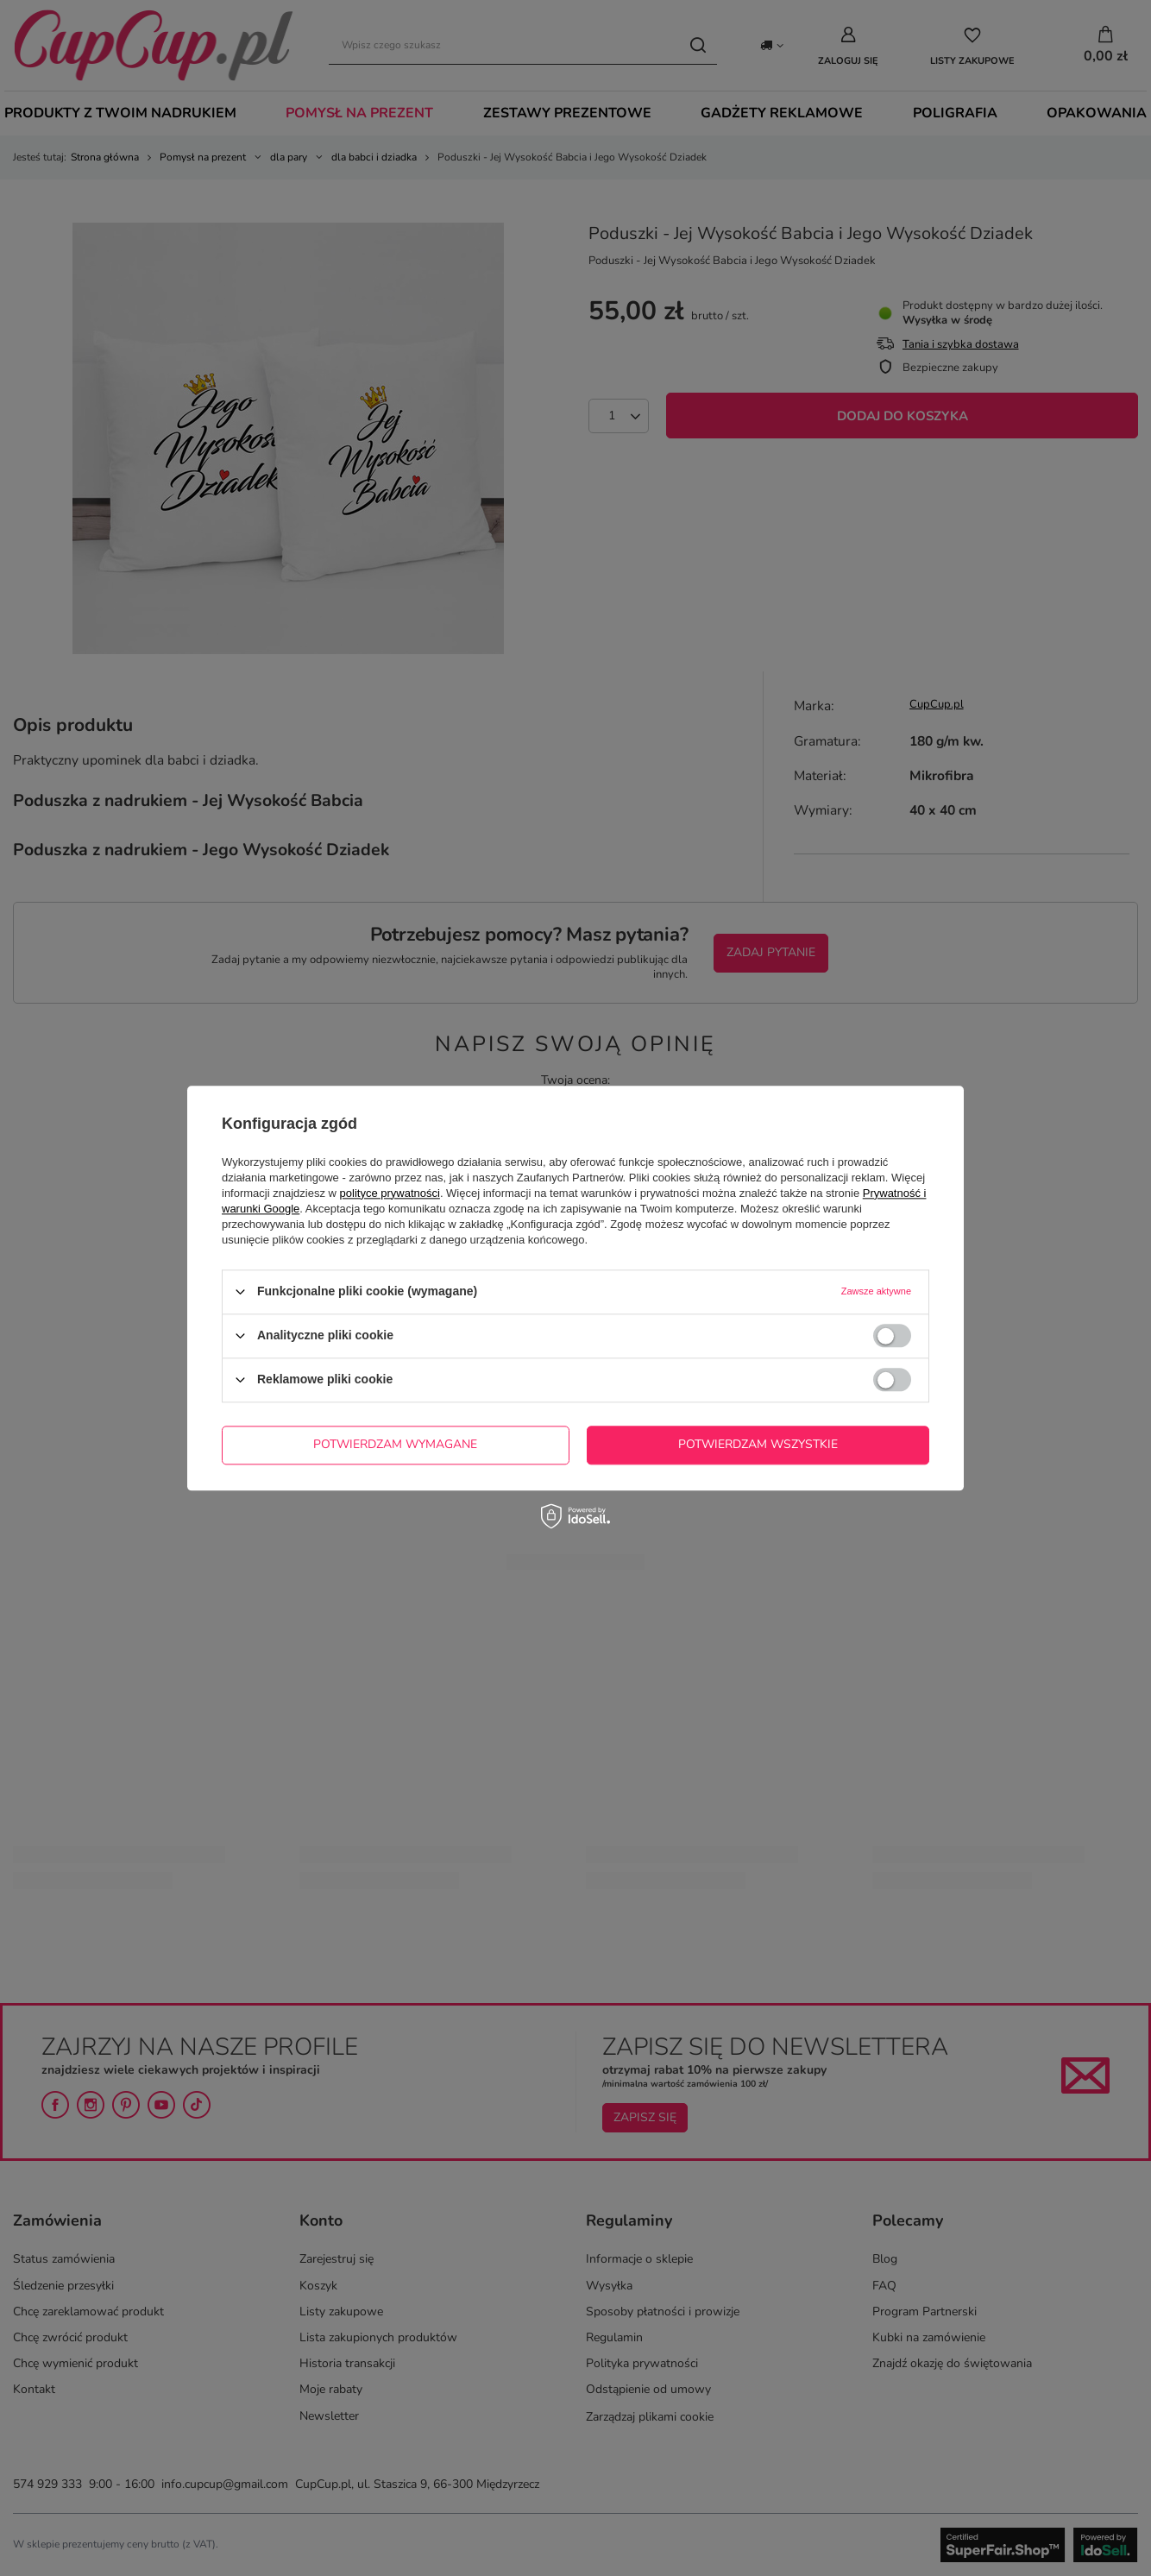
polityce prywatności (390, 1193)
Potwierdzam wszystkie (758, 1444)
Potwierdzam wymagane (395, 1444)
